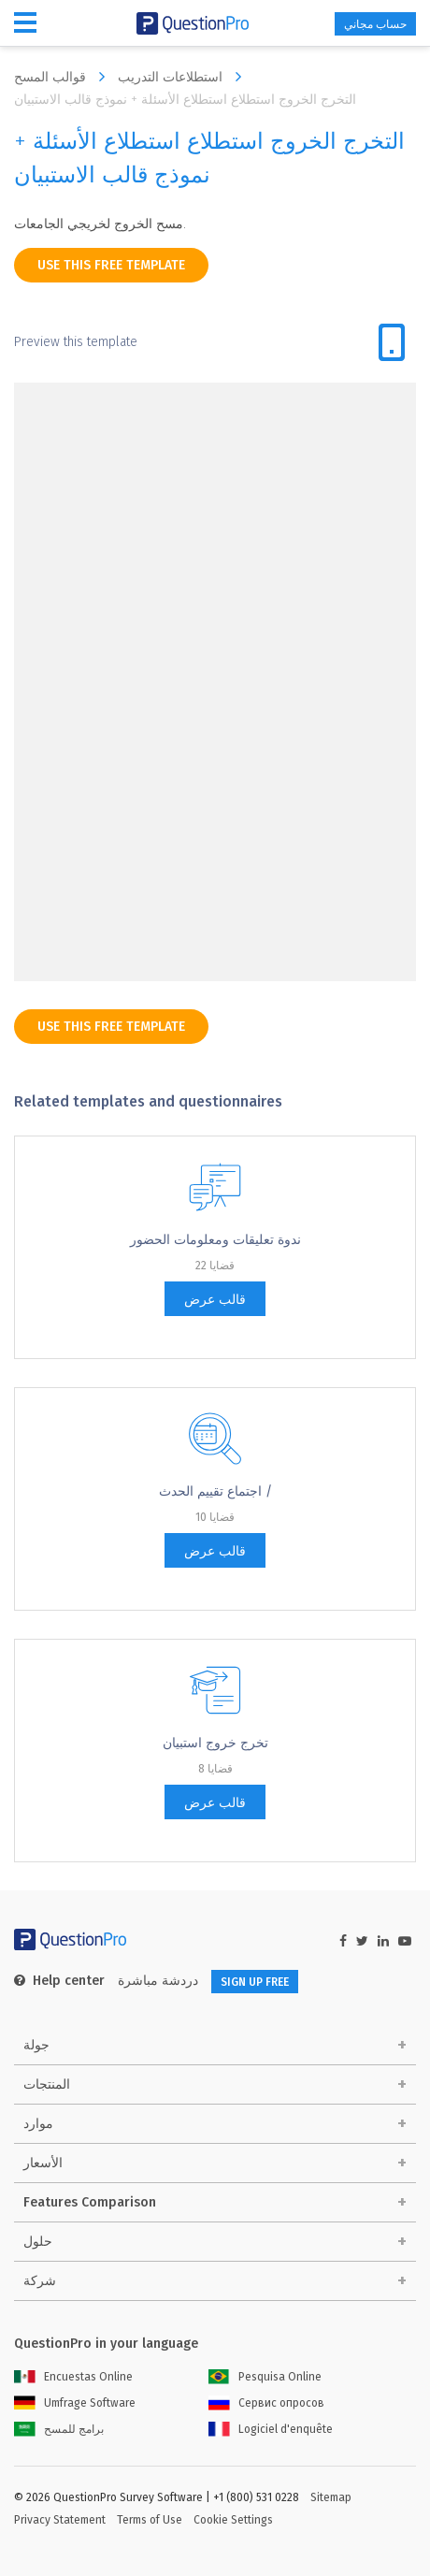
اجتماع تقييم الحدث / (215, 1491)
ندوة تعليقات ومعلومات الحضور (215, 1240)
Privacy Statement (60, 2519)
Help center (59, 1981)
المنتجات (46, 2084)
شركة (39, 2281)
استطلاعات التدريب (184, 76)
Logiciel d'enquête (270, 2429)
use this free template (111, 265)
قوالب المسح (64, 76)
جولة (36, 2045)
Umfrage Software (75, 2403)
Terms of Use (149, 2519)
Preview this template (75, 342)
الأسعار (43, 2163)
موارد (38, 2124)
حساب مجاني (375, 24)
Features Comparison (89, 2202)
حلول (37, 2242)
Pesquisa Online (265, 2376)
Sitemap (330, 2497)
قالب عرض (215, 1300)
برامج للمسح (59, 2429)
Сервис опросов (266, 2403)
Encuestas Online (73, 2376)
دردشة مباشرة (158, 1981)
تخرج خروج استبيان (215, 1743)
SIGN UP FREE (255, 1982)
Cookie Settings (233, 2519)
